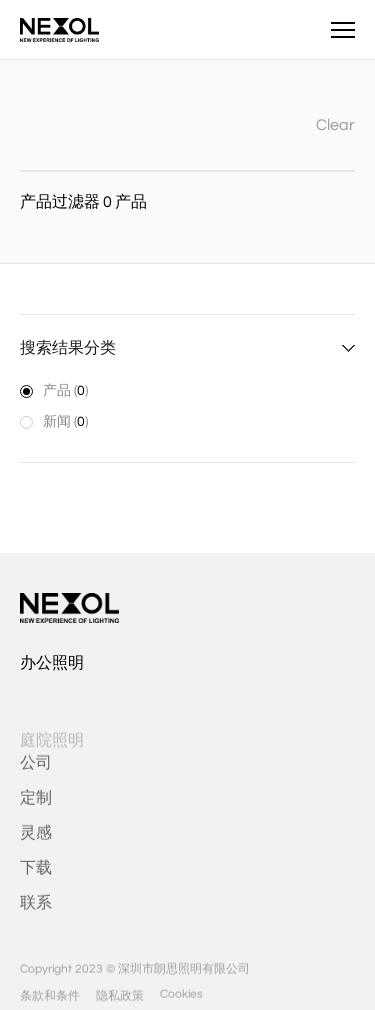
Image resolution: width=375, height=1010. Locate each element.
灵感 (36, 839)
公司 (36, 769)
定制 (36, 804)
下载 (36, 874)
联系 (36, 909)
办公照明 (52, 663)
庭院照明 (52, 747)
